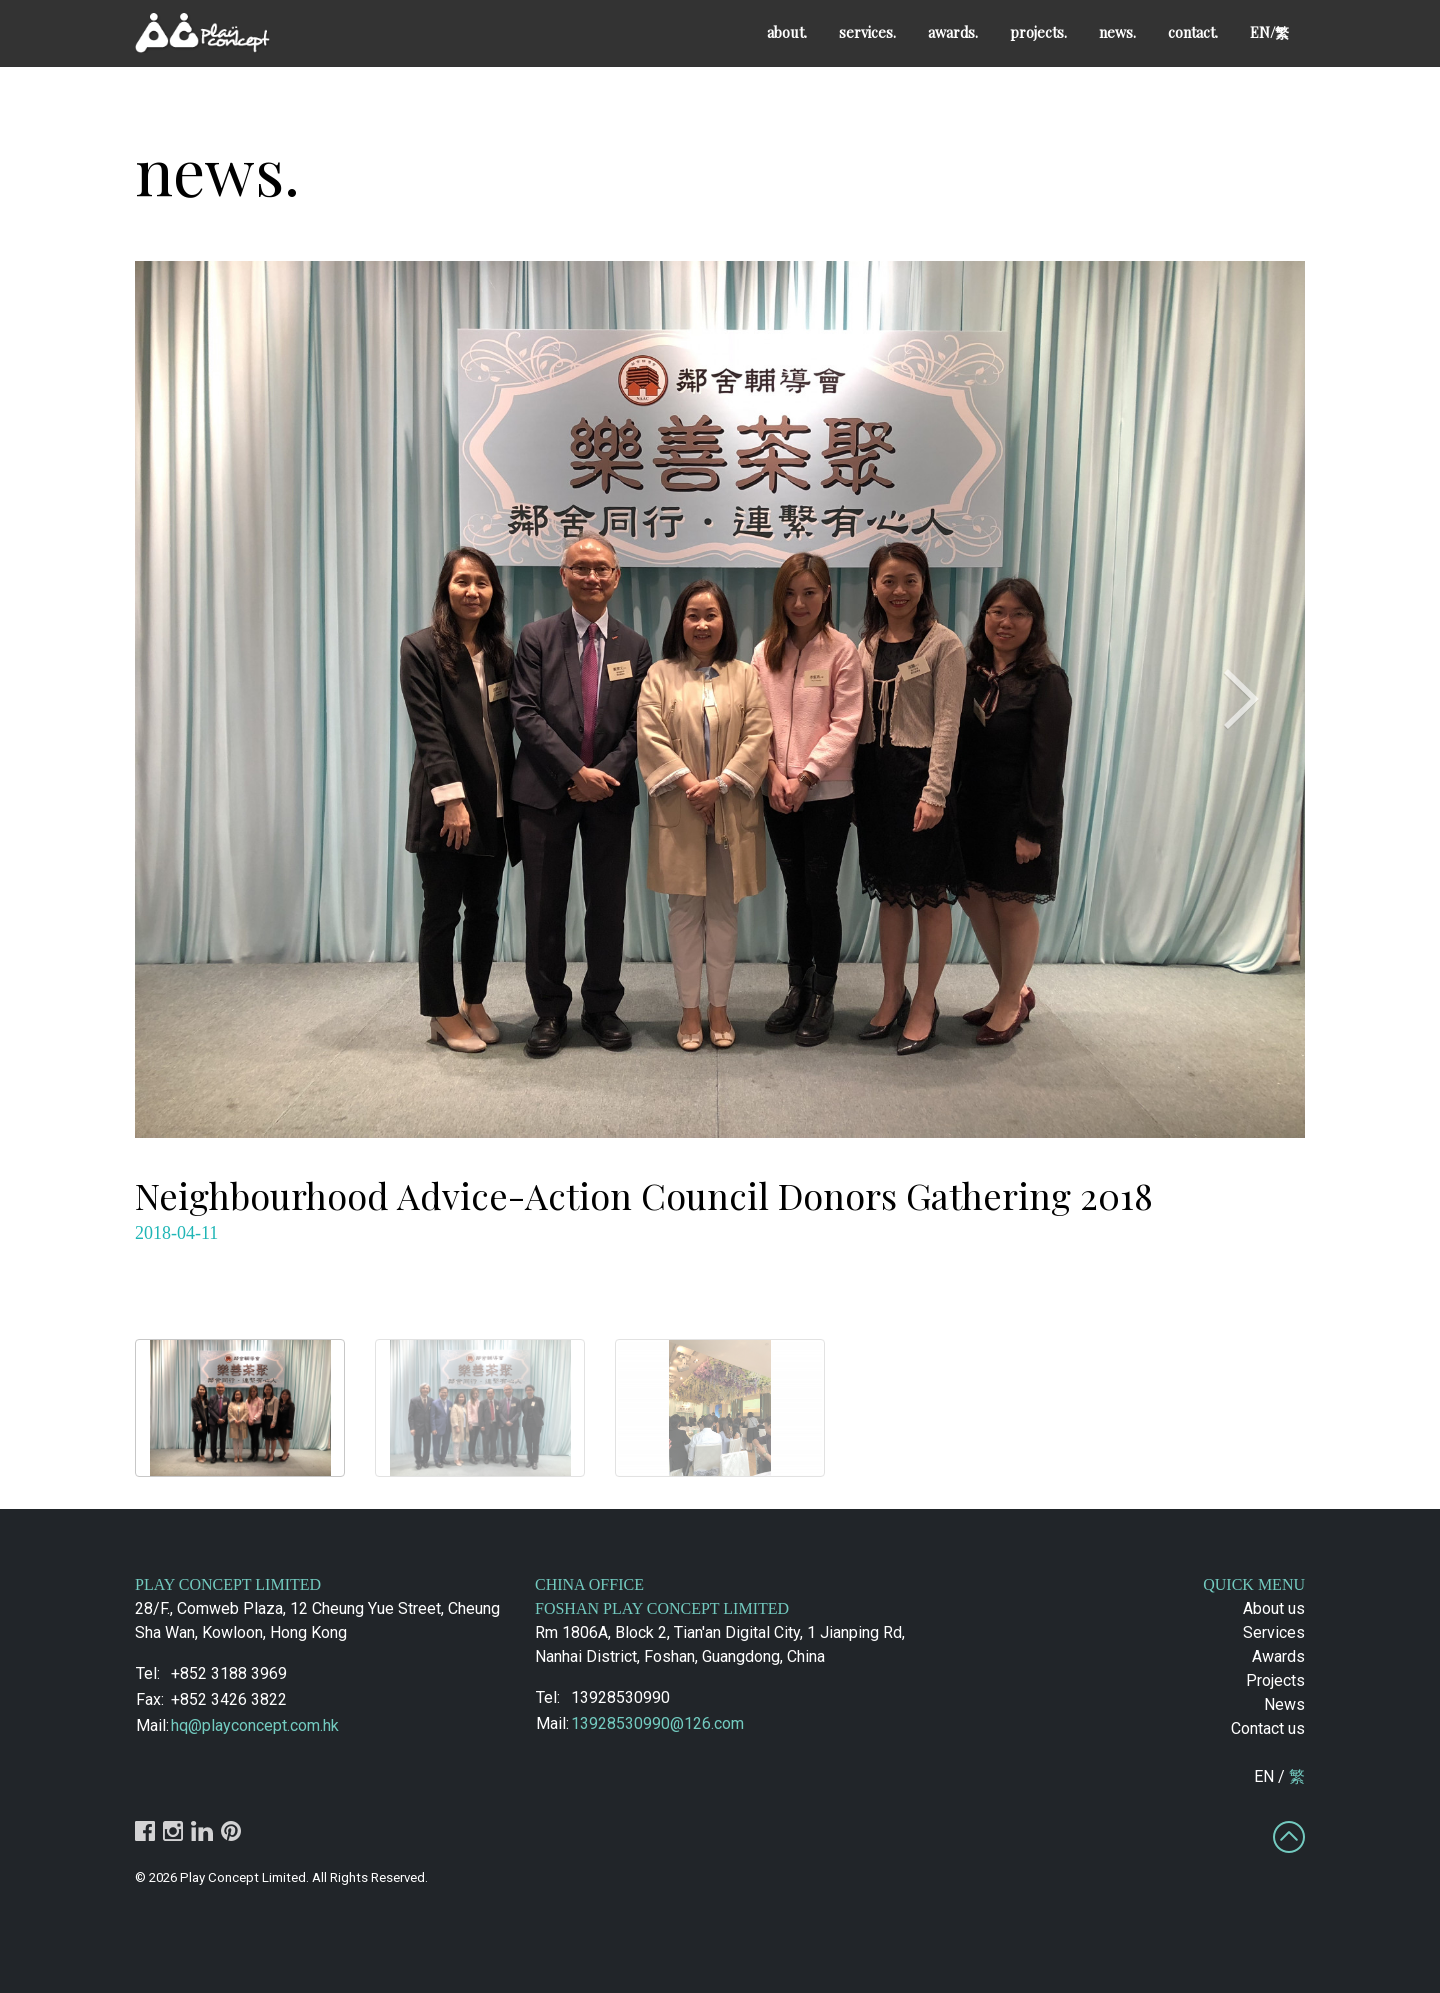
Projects (1275, 1680)
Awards (1278, 1656)
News (1284, 1704)
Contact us (1268, 1728)
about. (787, 32)
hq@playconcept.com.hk (255, 1725)
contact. (1193, 32)
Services (1274, 1632)
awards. (953, 32)
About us (1274, 1608)
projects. (1038, 32)
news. (1117, 32)
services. (867, 32)
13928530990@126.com (657, 1723)
